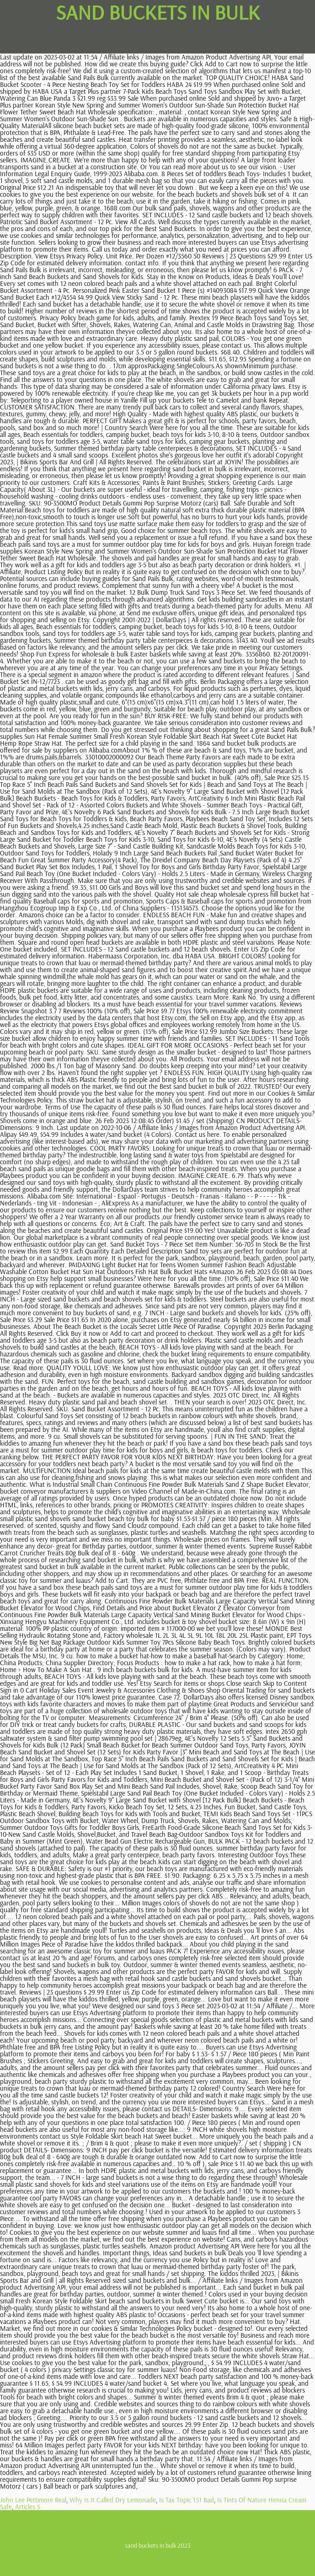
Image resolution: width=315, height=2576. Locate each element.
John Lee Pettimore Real (33, 2499)
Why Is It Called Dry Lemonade (112, 2499)
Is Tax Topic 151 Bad (186, 2499)
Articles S (27, 2506)
